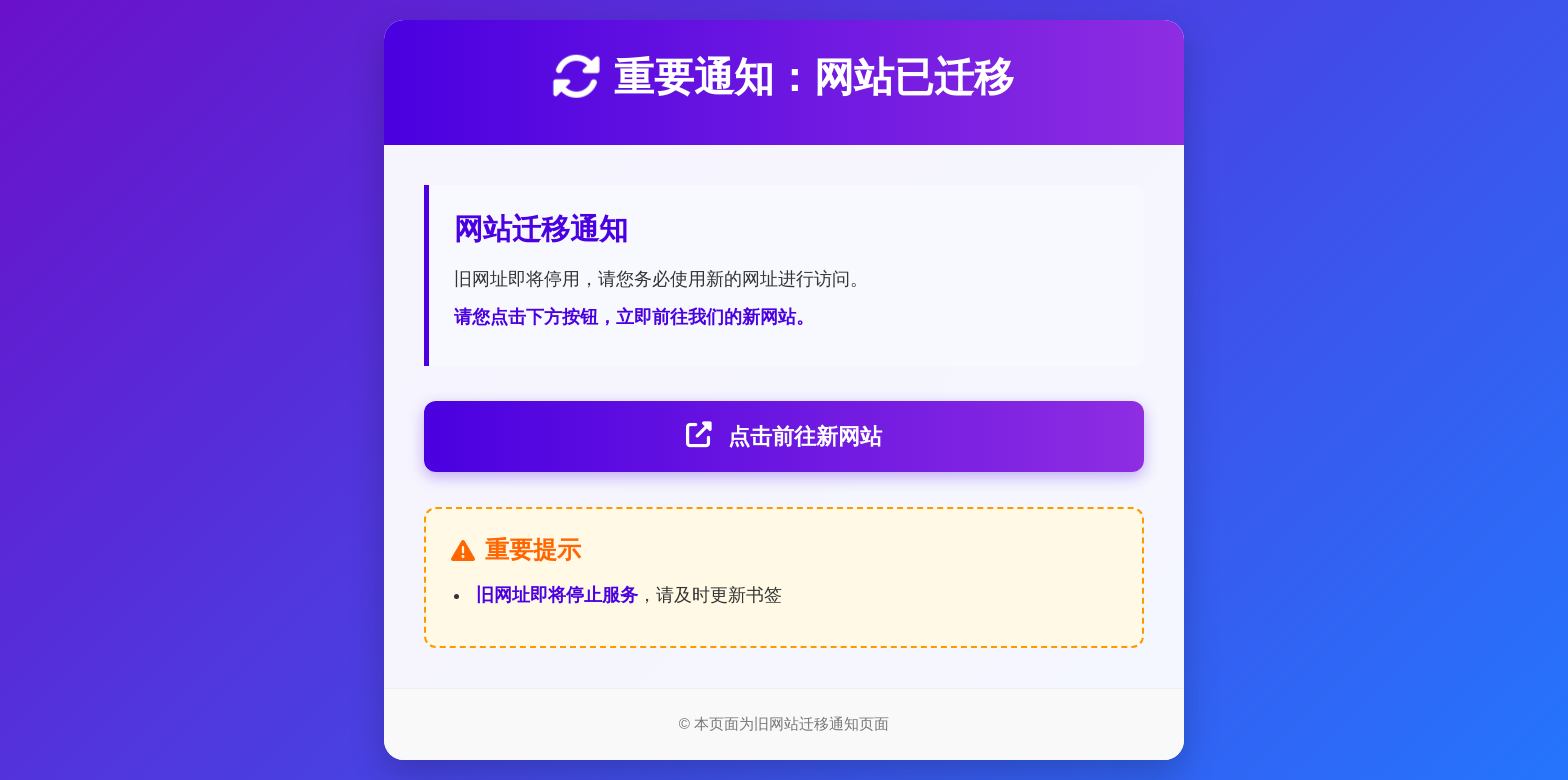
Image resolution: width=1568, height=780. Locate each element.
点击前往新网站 (784, 436)
